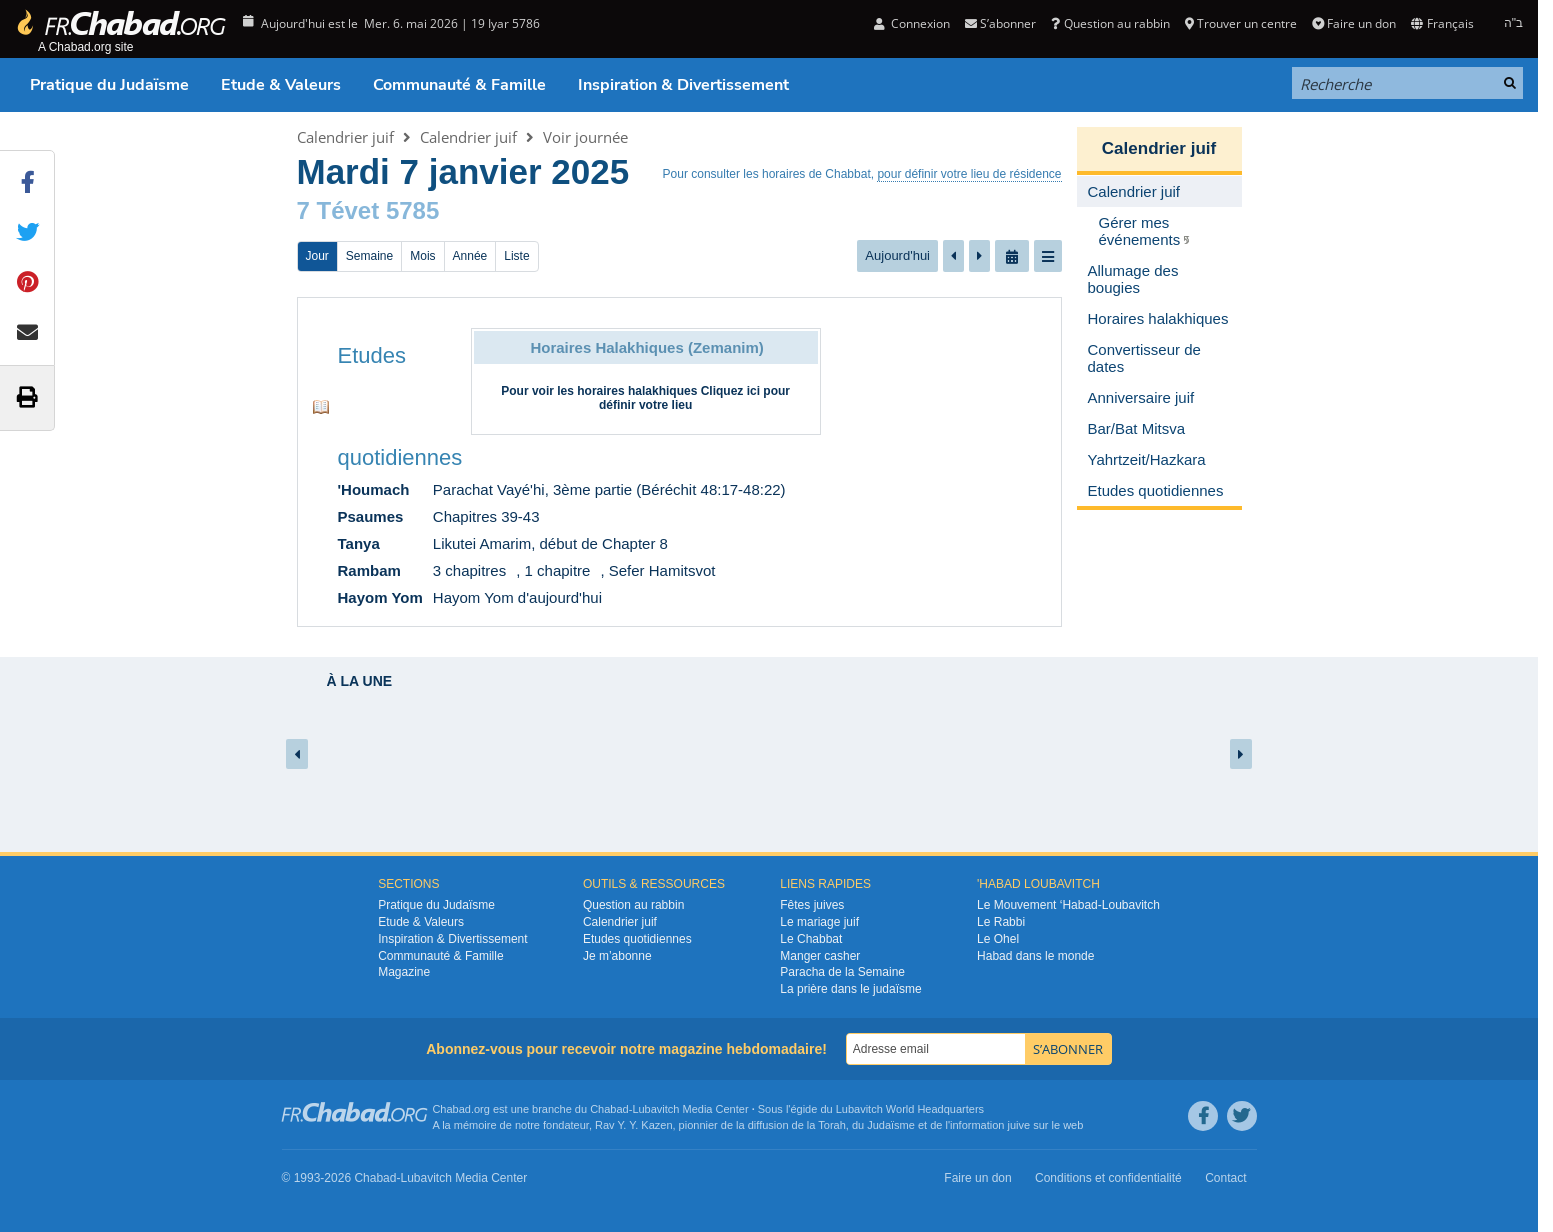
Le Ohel (998, 939)
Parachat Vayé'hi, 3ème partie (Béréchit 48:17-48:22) (609, 489)
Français (1442, 23)
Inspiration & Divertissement (683, 85)
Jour (317, 256)
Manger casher (820, 956)
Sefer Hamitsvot (662, 570)
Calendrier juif (345, 137)
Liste (516, 256)
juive (1019, 1125)
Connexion (912, 23)
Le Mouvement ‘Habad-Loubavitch (1068, 905)
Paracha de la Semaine (842, 972)
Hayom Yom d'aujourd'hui (517, 597)
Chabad (609, 1109)
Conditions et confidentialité (1108, 1178)
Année (470, 256)
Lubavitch (655, 1109)
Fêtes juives (812, 905)
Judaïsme (891, 1125)
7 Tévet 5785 (368, 210)
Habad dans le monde (1035, 956)
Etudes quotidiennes (637, 939)
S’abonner (1000, 23)
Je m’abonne (617, 956)
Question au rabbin (1110, 23)
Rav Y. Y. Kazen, (635, 1125)
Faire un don (1354, 23)
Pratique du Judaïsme (109, 85)
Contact (1225, 1178)
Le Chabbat (811, 939)
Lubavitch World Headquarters (910, 1109)
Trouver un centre (1241, 23)
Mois (422, 256)
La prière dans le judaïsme (850, 989)
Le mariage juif (819, 922)
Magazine (404, 972)
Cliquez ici (730, 391)
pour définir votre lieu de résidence (969, 174)
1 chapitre (558, 570)
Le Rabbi (1001, 922)
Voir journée (585, 137)
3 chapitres (469, 570)
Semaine (369, 256)
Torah (832, 1125)
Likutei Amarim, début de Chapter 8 (550, 543)
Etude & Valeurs (281, 85)
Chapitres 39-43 (486, 516)
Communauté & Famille (459, 85)
